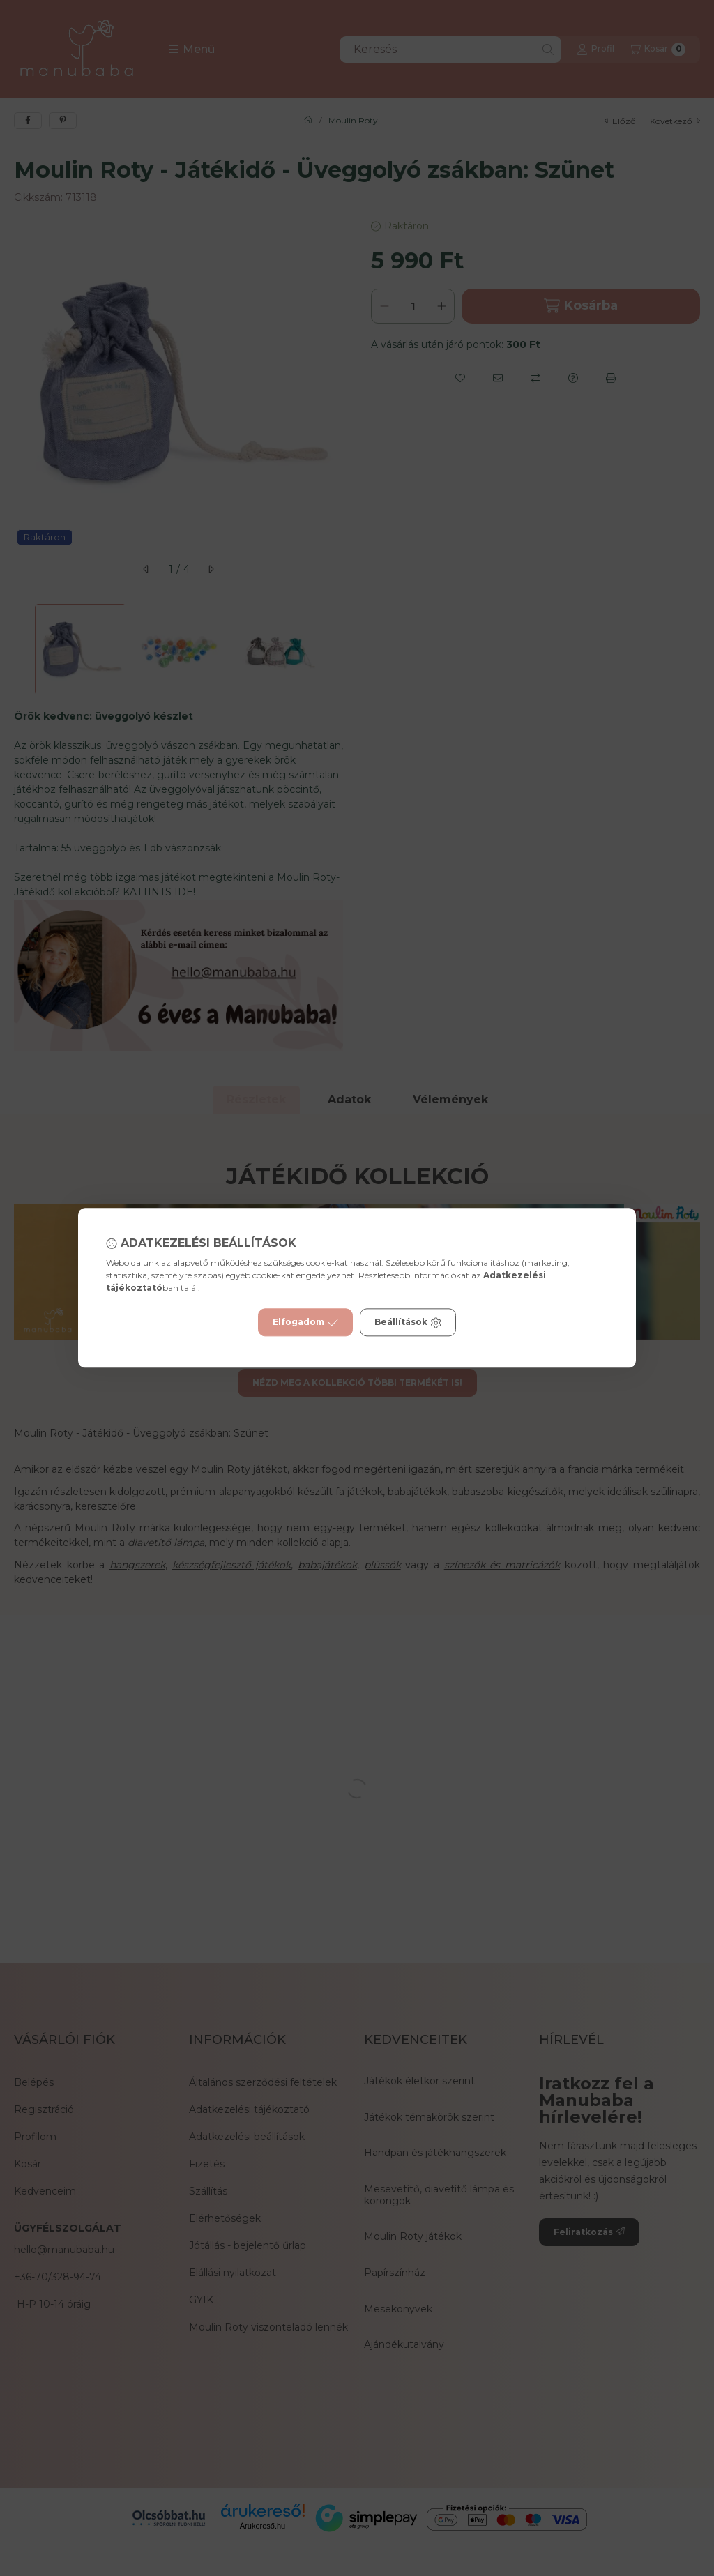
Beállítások (407, 1322)
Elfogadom (305, 1322)
